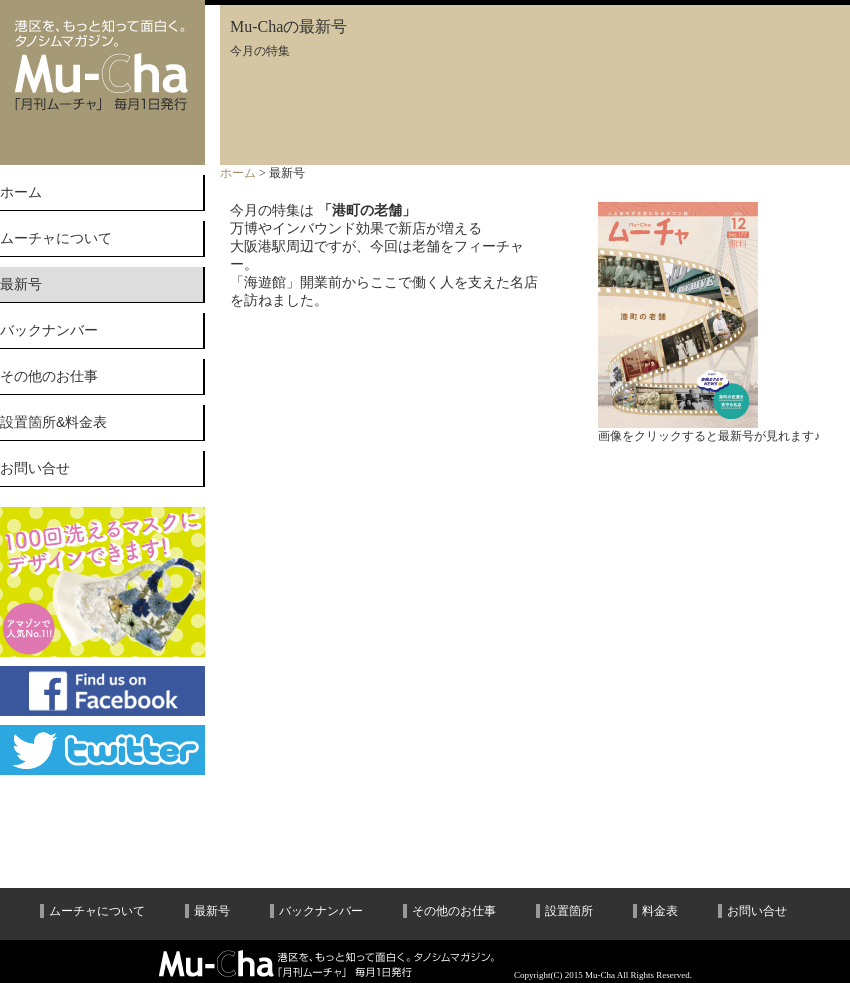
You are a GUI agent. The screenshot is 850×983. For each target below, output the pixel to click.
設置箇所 (569, 911)
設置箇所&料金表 (53, 422)
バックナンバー (49, 330)
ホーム (21, 192)
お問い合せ (35, 468)
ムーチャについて (56, 238)
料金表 (660, 911)
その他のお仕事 (49, 376)
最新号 (212, 911)
